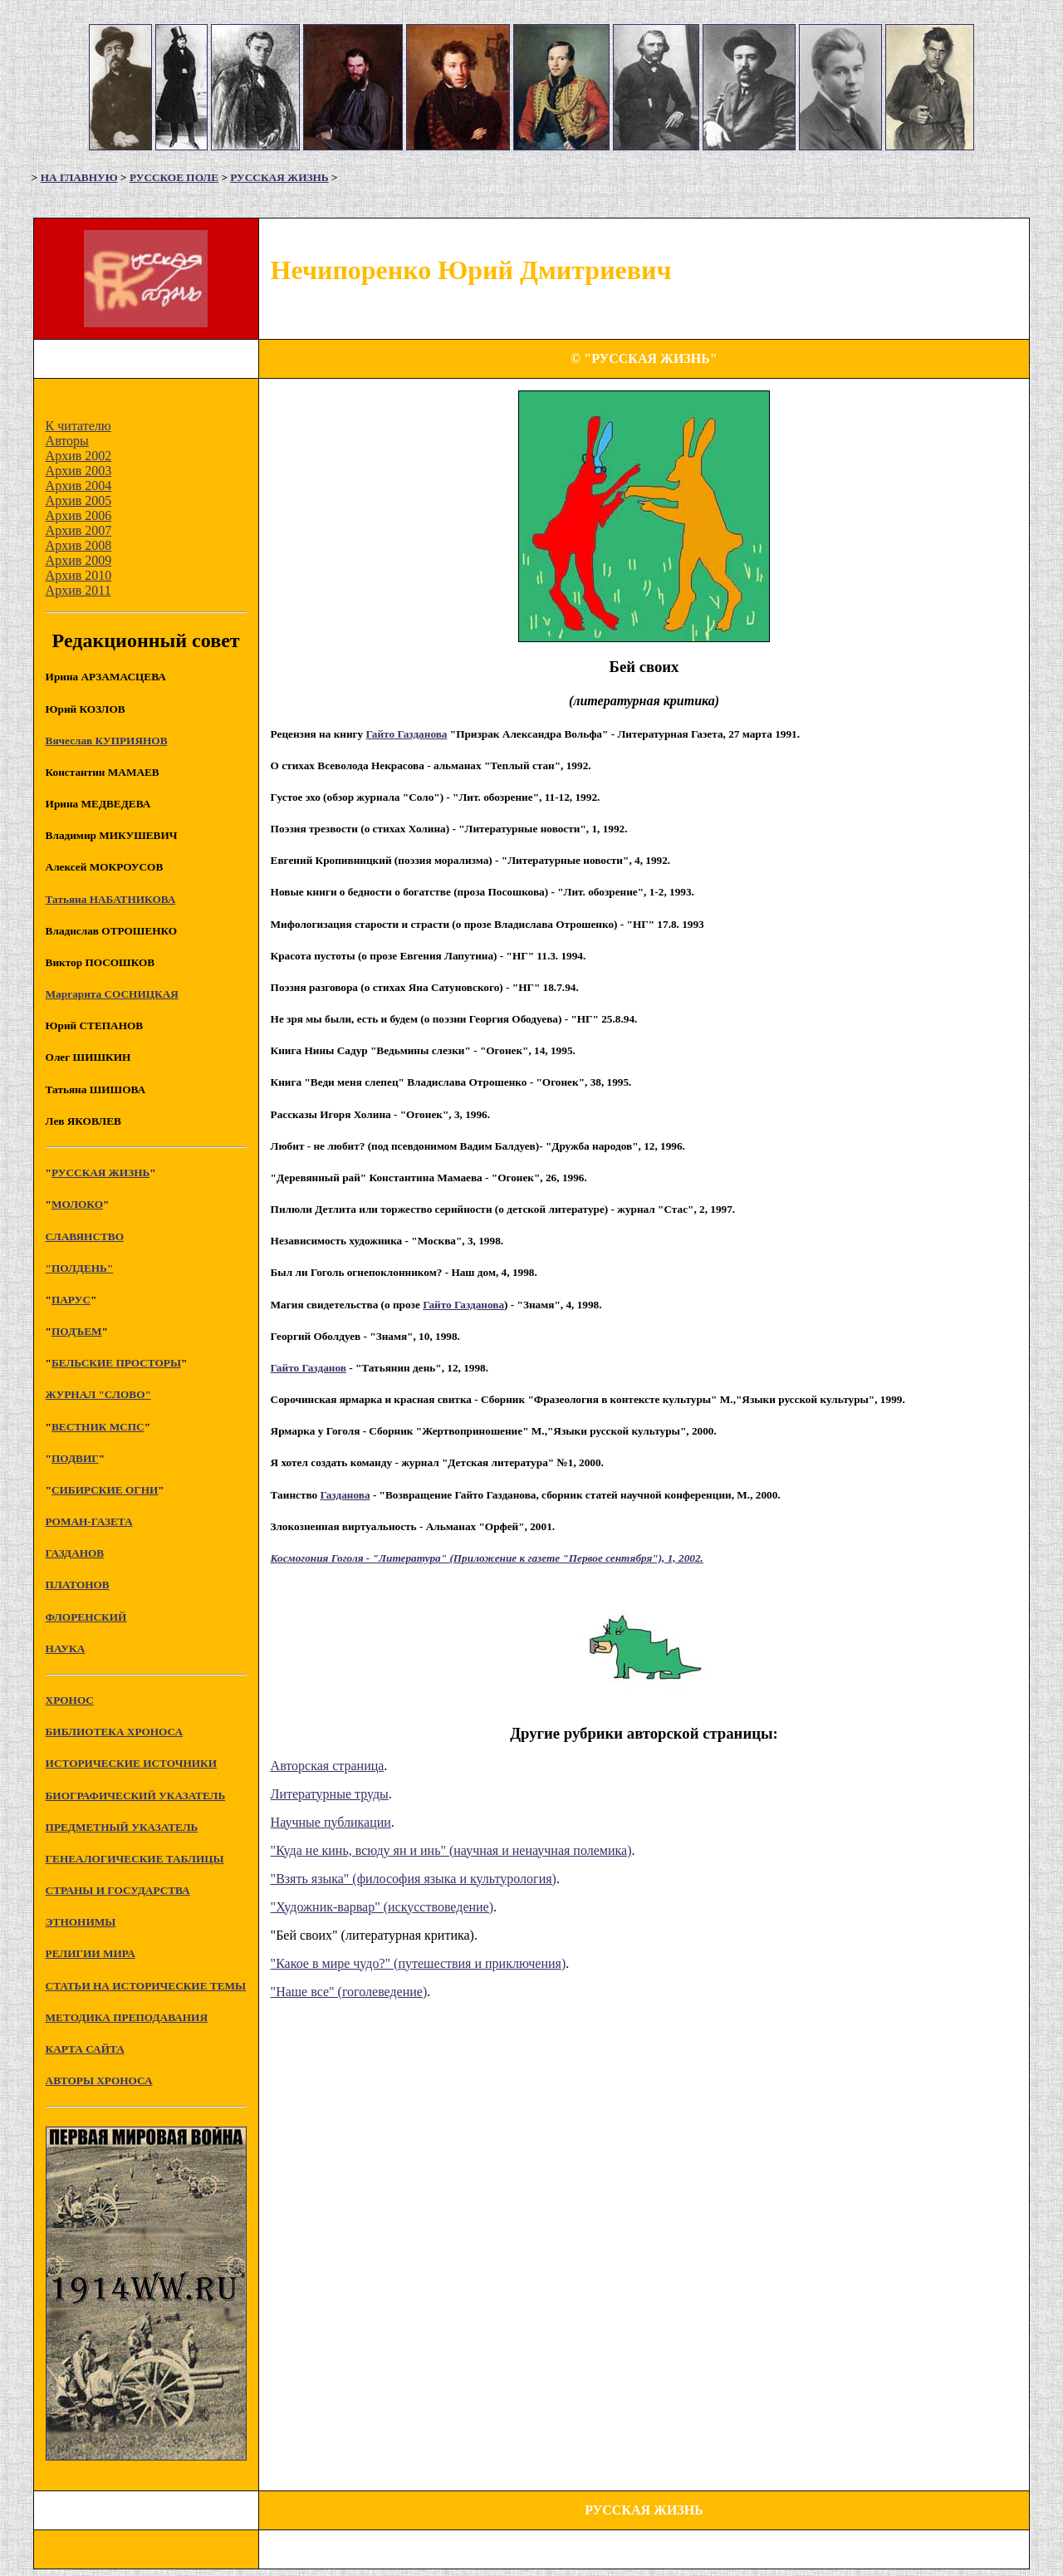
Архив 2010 (79, 575)
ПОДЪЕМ (76, 1331)
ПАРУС (71, 1299)
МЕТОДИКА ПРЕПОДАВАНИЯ (127, 2017)
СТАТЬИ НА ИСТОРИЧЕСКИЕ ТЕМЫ (146, 1986)
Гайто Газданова (407, 734)
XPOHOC (70, 1700)
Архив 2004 (79, 485)
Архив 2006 (79, 515)
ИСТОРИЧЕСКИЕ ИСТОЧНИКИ (131, 1763)
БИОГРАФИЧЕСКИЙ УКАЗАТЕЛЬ (136, 1795)
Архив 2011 (78, 590)
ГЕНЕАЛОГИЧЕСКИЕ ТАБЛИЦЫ (135, 1858)
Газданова (345, 1495)
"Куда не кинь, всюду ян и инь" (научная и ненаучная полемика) (451, 1850)
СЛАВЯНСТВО (85, 1236)
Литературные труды (330, 1794)
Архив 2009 (79, 560)
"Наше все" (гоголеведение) (349, 1992)
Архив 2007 (79, 530)
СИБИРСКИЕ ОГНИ (104, 1490)
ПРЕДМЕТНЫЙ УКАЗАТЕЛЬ (122, 1827)
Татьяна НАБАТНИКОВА (111, 899)
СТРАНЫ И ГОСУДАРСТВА (118, 1890)
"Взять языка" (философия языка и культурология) (413, 1879)
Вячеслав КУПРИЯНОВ (107, 740)
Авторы (67, 441)
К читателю (78, 426)
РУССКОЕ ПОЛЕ (174, 177)
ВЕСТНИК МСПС (98, 1426)
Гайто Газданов (308, 1368)
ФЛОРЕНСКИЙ (86, 1617)
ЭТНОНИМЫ (81, 1922)
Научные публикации (331, 1822)
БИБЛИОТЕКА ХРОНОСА (114, 1731)
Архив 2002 (79, 456)
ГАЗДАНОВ (75, 1553)
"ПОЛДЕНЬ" (80, 1268)
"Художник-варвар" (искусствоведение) (382, 1907)
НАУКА (66, 1648)
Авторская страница (328, 1766)
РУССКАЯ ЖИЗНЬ (279, 177)
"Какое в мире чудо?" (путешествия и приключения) (418, 1963)
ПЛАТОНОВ (78, 1584)
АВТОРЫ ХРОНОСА (99, 2080)
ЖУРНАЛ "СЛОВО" (98, 1394)
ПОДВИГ (75, 1458)
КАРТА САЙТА (85, 2049)
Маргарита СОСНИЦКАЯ (112, 994)
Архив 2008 (79, 545)
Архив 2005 (79, 500)
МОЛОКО (77, 1204)
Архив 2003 (79, 471)
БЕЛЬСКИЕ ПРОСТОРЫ (116, 1363)
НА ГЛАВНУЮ (79, 177)
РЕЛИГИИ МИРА (90, 1953)
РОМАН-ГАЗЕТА (89, 1521)
